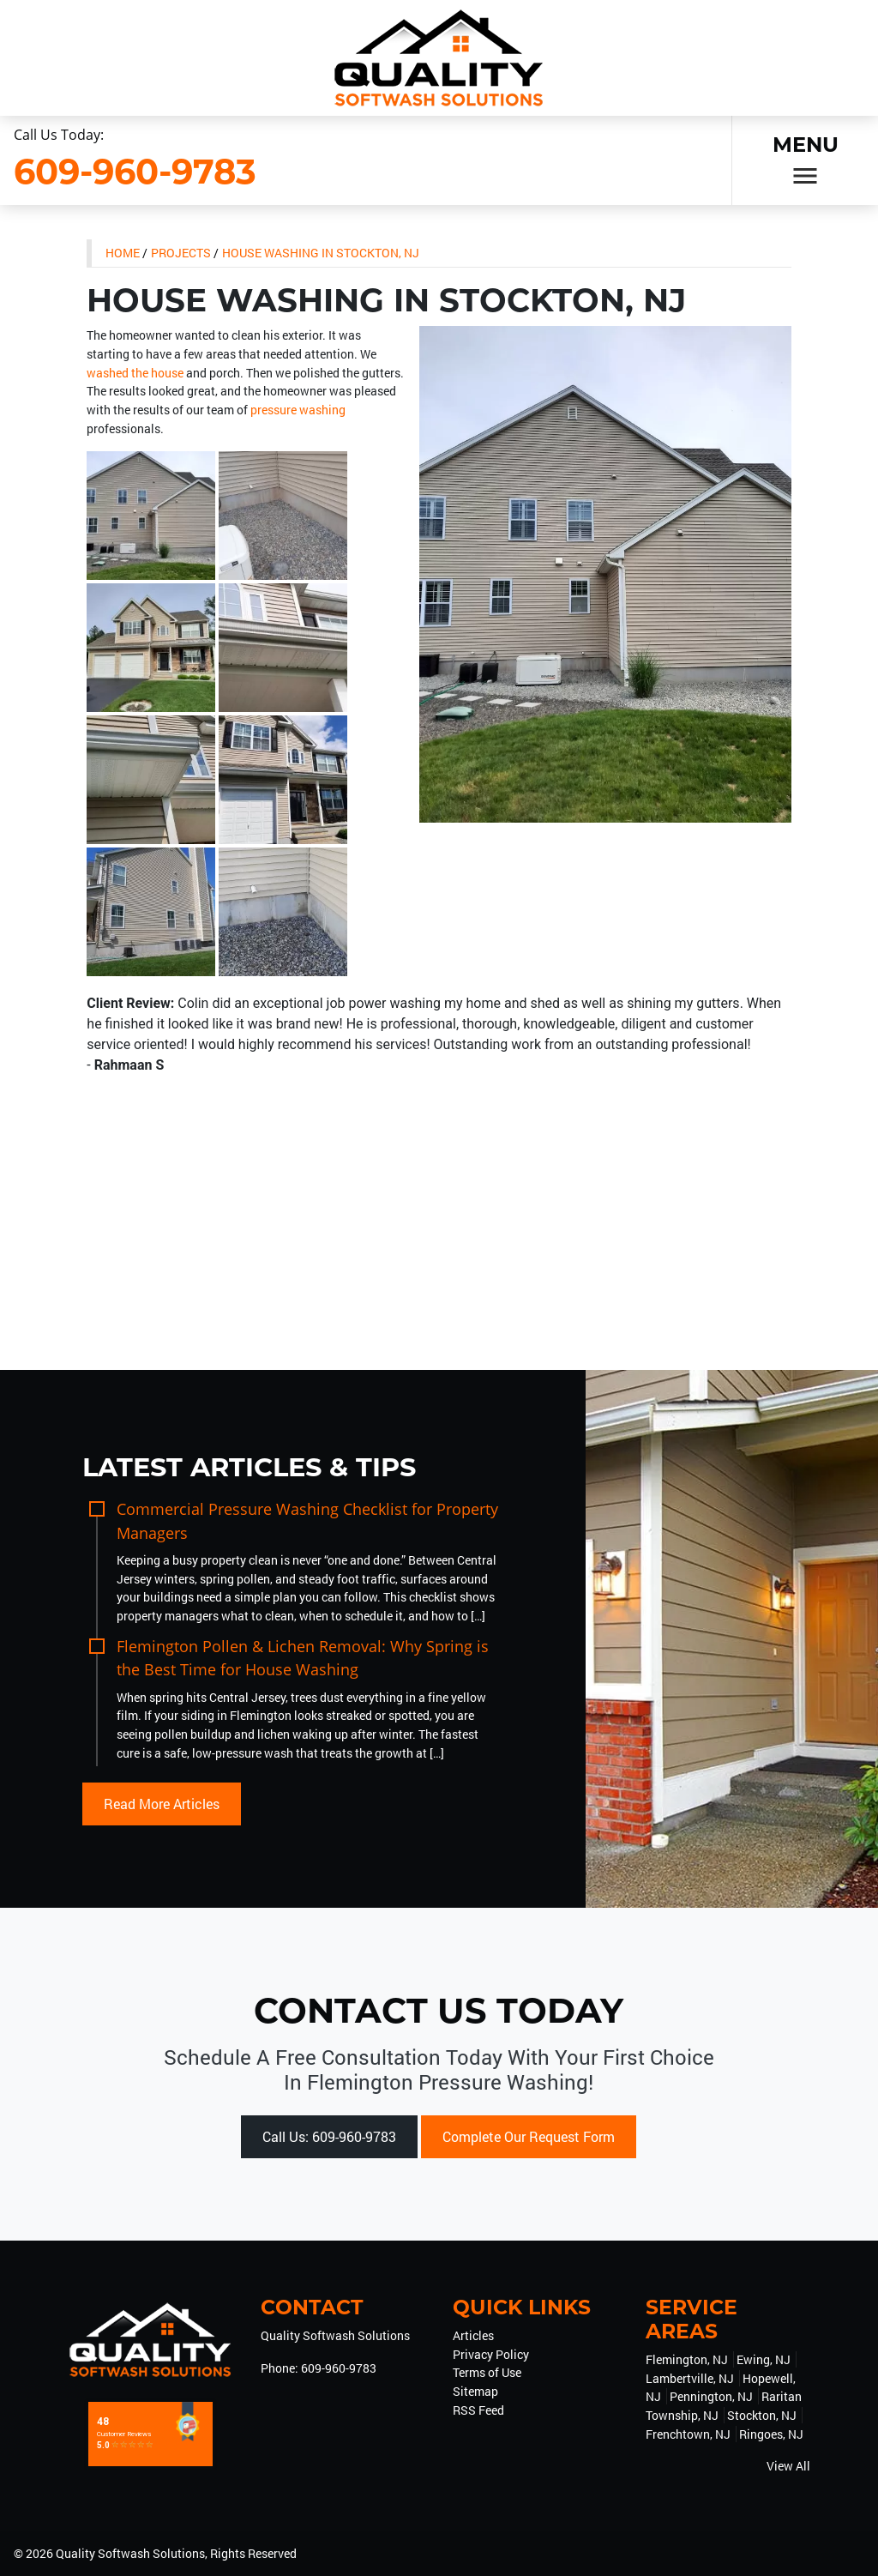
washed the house (135, 373)
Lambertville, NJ (690, 2378)
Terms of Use (487, 2372)
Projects (181, 252)
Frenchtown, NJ (688, 2434)
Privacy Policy (491, 2354)
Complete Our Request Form (528, 2136)
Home (122, 252)
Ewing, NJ (764, 2359)
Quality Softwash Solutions (130, 2553)
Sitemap (475, 2391)
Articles (473, 2335)
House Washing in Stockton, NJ (320, 252)
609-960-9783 (135, 171)
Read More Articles (162, 1804)
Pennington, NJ (711, 2396)
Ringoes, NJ (771, 2434)
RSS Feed (478, 2410)
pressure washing (298, 409)
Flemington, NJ (687, 2359)
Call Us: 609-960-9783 (329, 2136)
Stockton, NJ (762, 2415)
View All (788, 2466)
